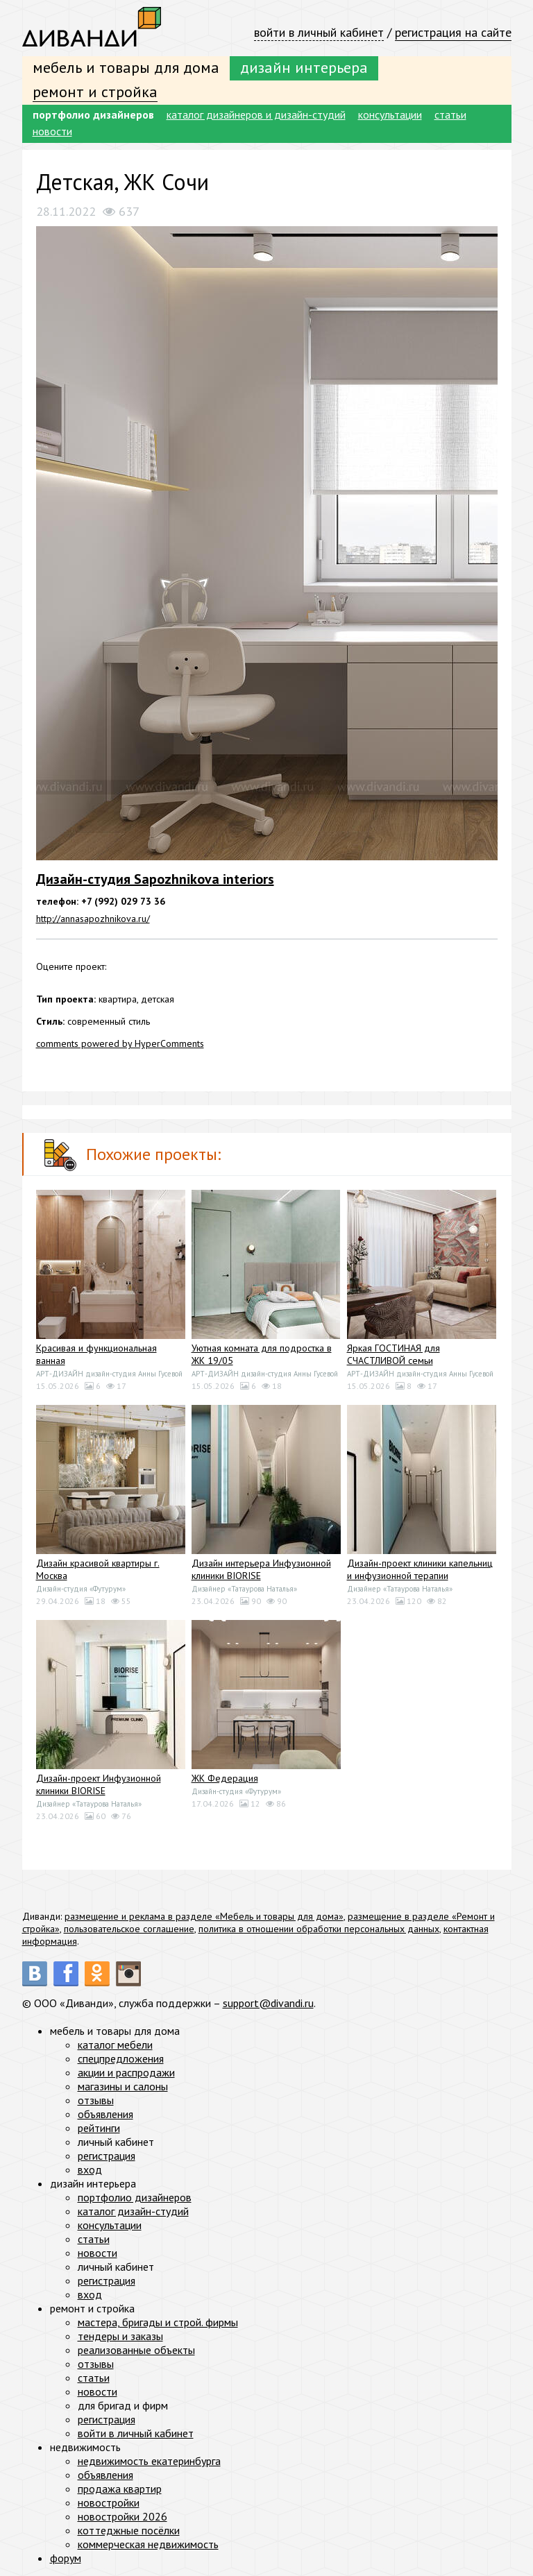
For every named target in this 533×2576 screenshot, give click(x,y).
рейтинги (99, 2128)
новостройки (108, 2502)
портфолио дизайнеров (93, 114)
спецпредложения (121, 2058)
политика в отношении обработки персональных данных (318, 1928)
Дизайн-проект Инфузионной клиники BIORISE (98, 1784)
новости (52, 131)
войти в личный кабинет (319, 32)
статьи (450, 114)
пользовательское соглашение (129, 1928)
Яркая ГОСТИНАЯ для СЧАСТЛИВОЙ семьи (393, 1354)
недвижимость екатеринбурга (149, 2461)
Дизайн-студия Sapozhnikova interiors (155, 879)
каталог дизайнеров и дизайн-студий (256, 114)
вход (90, 2169)
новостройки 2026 (122, 2516)
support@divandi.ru (268, 2003)
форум (65, 2558)
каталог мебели (115, 2045)
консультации (390, 114)
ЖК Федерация (225, 1778)
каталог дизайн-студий (133, 2211)
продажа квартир (120, 2489)
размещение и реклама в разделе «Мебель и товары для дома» (204, 1916)
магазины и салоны (123, 2086)
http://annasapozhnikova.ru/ (93, 918)
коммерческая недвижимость (148, 2544)
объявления (105, 2114)
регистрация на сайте (453, 32)
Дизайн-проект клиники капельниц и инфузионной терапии (420, 1569)
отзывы (96, 2100)
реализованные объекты (136, 2350)
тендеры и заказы (120, 2336)
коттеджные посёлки (129, 2530)
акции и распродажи (126, 2072)
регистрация (106, 2156)
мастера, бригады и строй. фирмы (158, 2322)
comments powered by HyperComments (120, 1043)
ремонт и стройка (95, 91)
